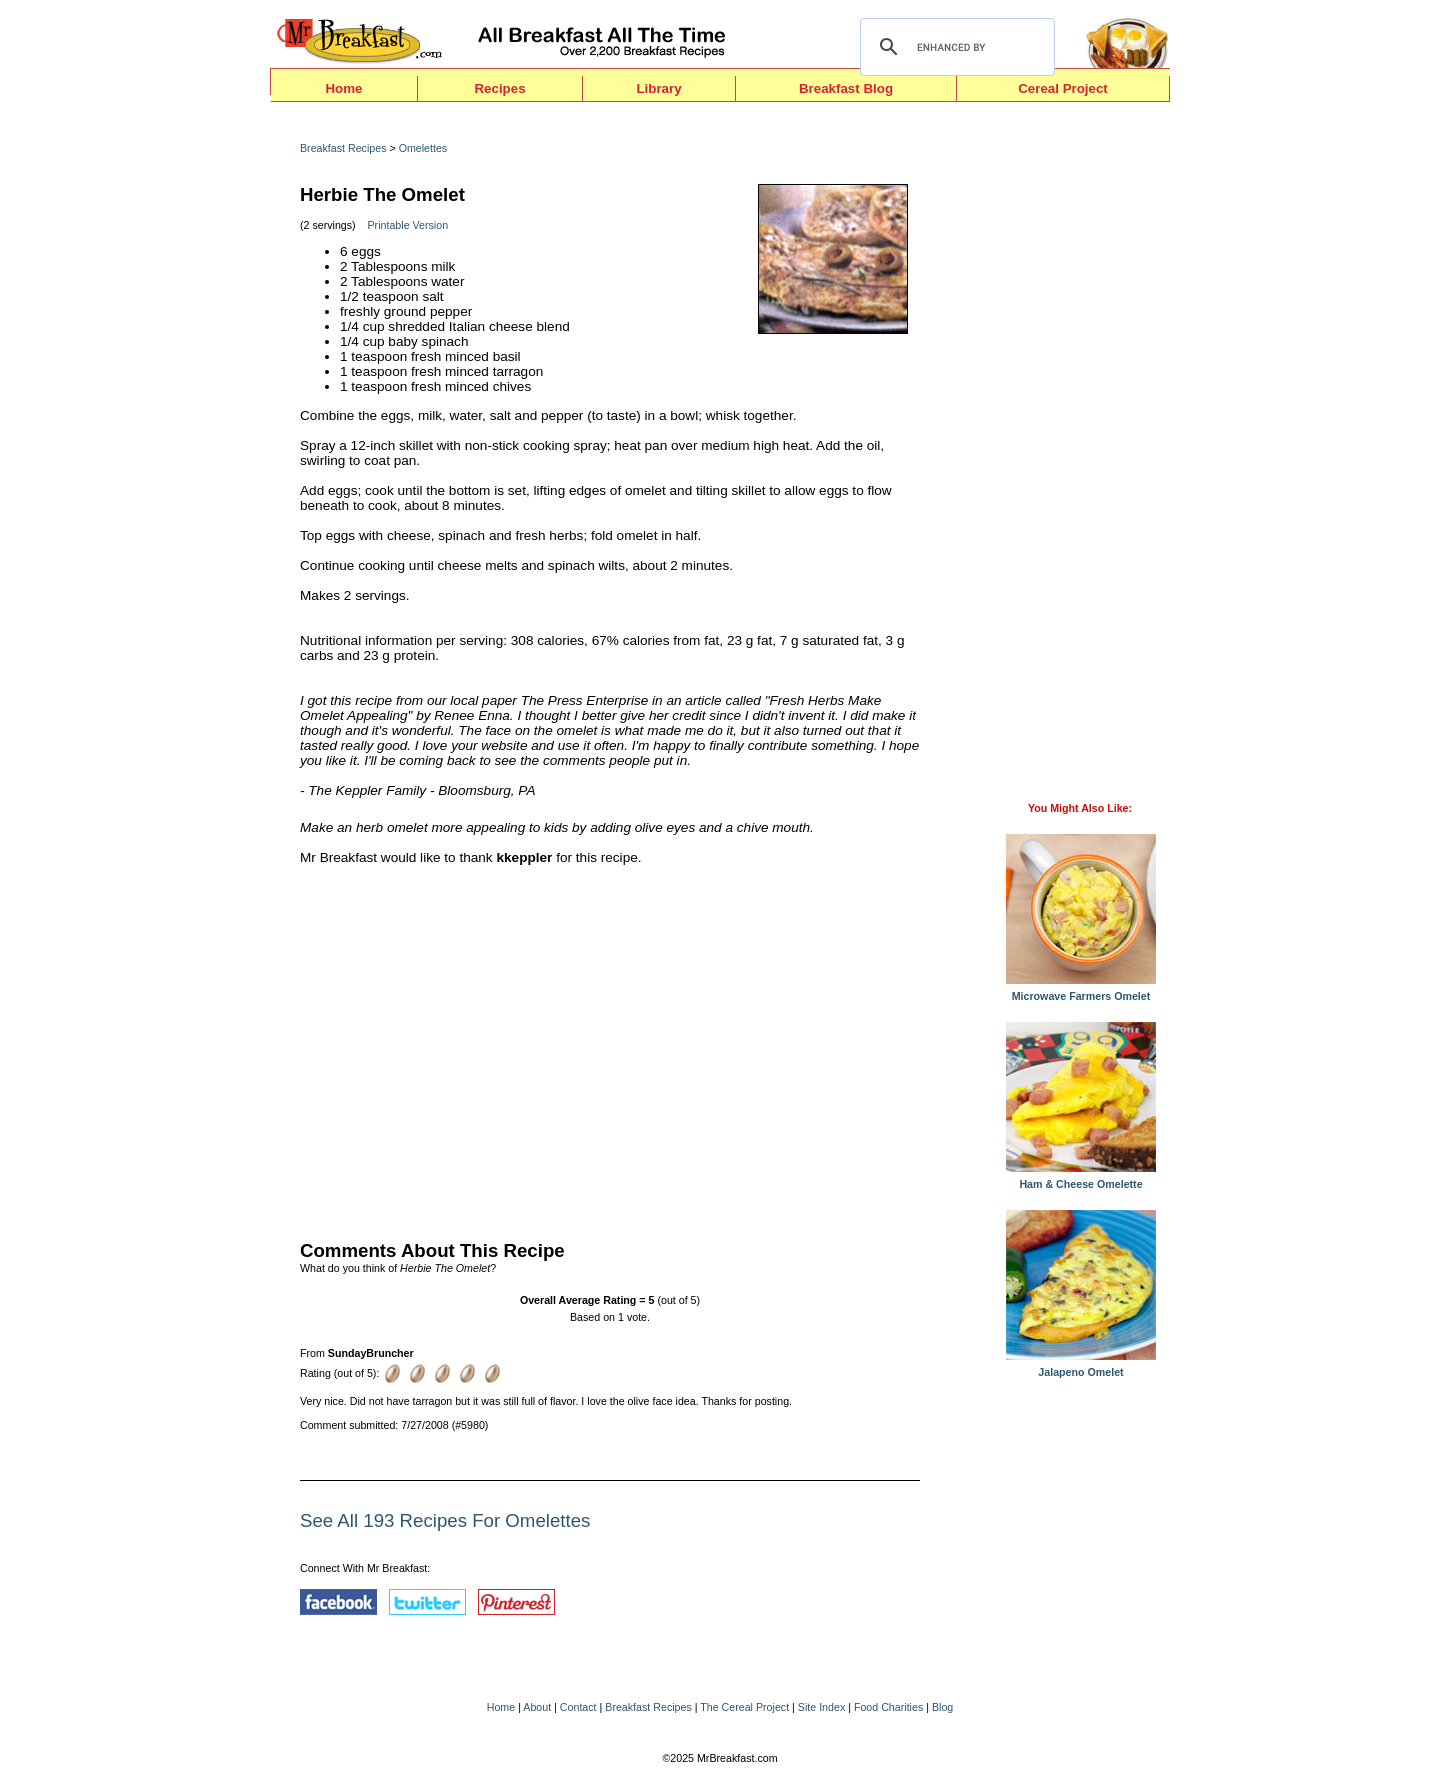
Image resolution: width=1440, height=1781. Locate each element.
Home (343, 88)
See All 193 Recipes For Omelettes (445, 1520)
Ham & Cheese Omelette (1081, 1179)
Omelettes (423, 148)
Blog (942, 1707)
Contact (578, 1707)
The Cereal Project (744, 1707)
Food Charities (888, 1707)
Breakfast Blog (846, 88)
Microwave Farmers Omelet (1081, 991)
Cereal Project (1063, 88)
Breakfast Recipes (343, 148)
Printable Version (408, 225)
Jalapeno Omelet (1081, 1367)
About (537, 1707)
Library (658, 88)
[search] (954, 47)
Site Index (821, 1707)
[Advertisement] (610, 1048)
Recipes (499, 88)
